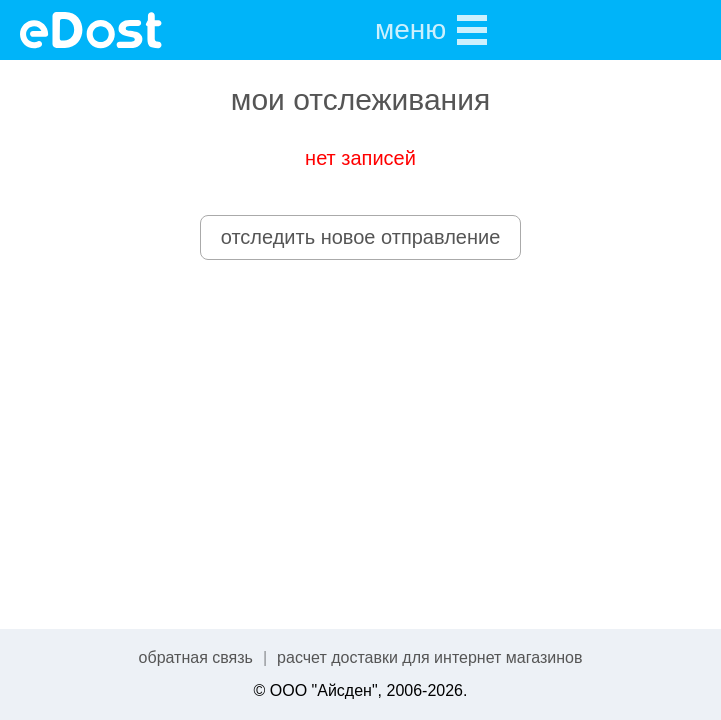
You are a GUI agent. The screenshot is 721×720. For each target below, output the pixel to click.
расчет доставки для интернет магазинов (429, 657)
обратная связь (196, 657)
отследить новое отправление (361, 237)
